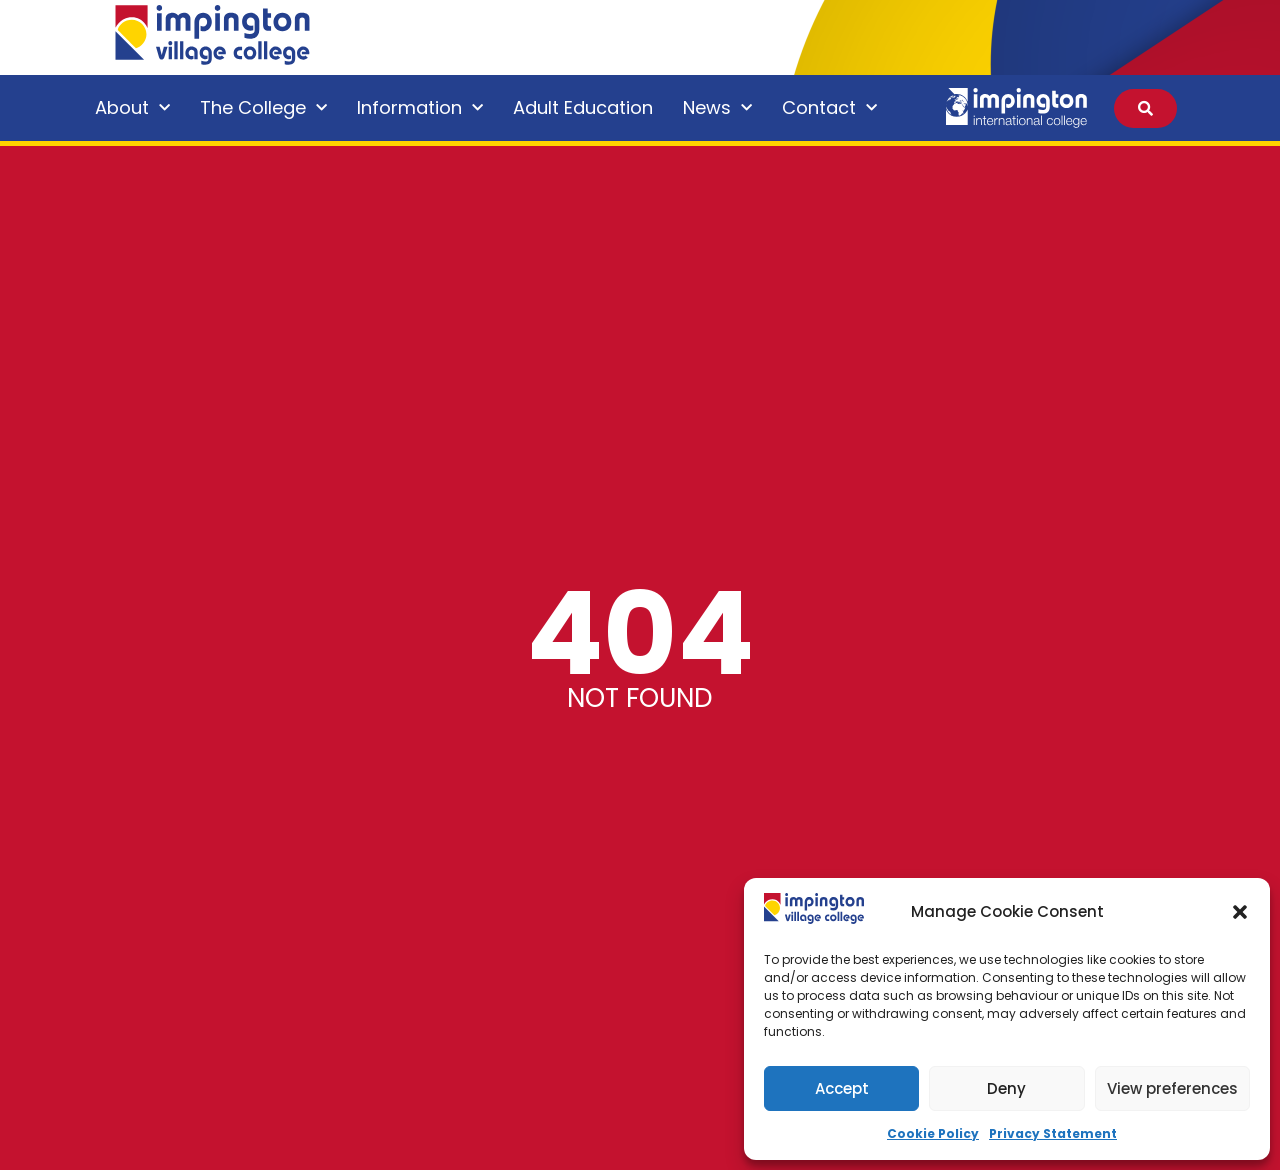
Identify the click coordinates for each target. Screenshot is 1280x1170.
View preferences (1172, 1088)
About (132, 108)
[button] (1240, 912)
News (717, 108)
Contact (829, 108)
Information (420, 108)
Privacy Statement (1053, 1133)
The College (263, 108)
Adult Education (583, 107)
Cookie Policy (933, 1133)
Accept (842, 1088)
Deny (1006, 1088)
